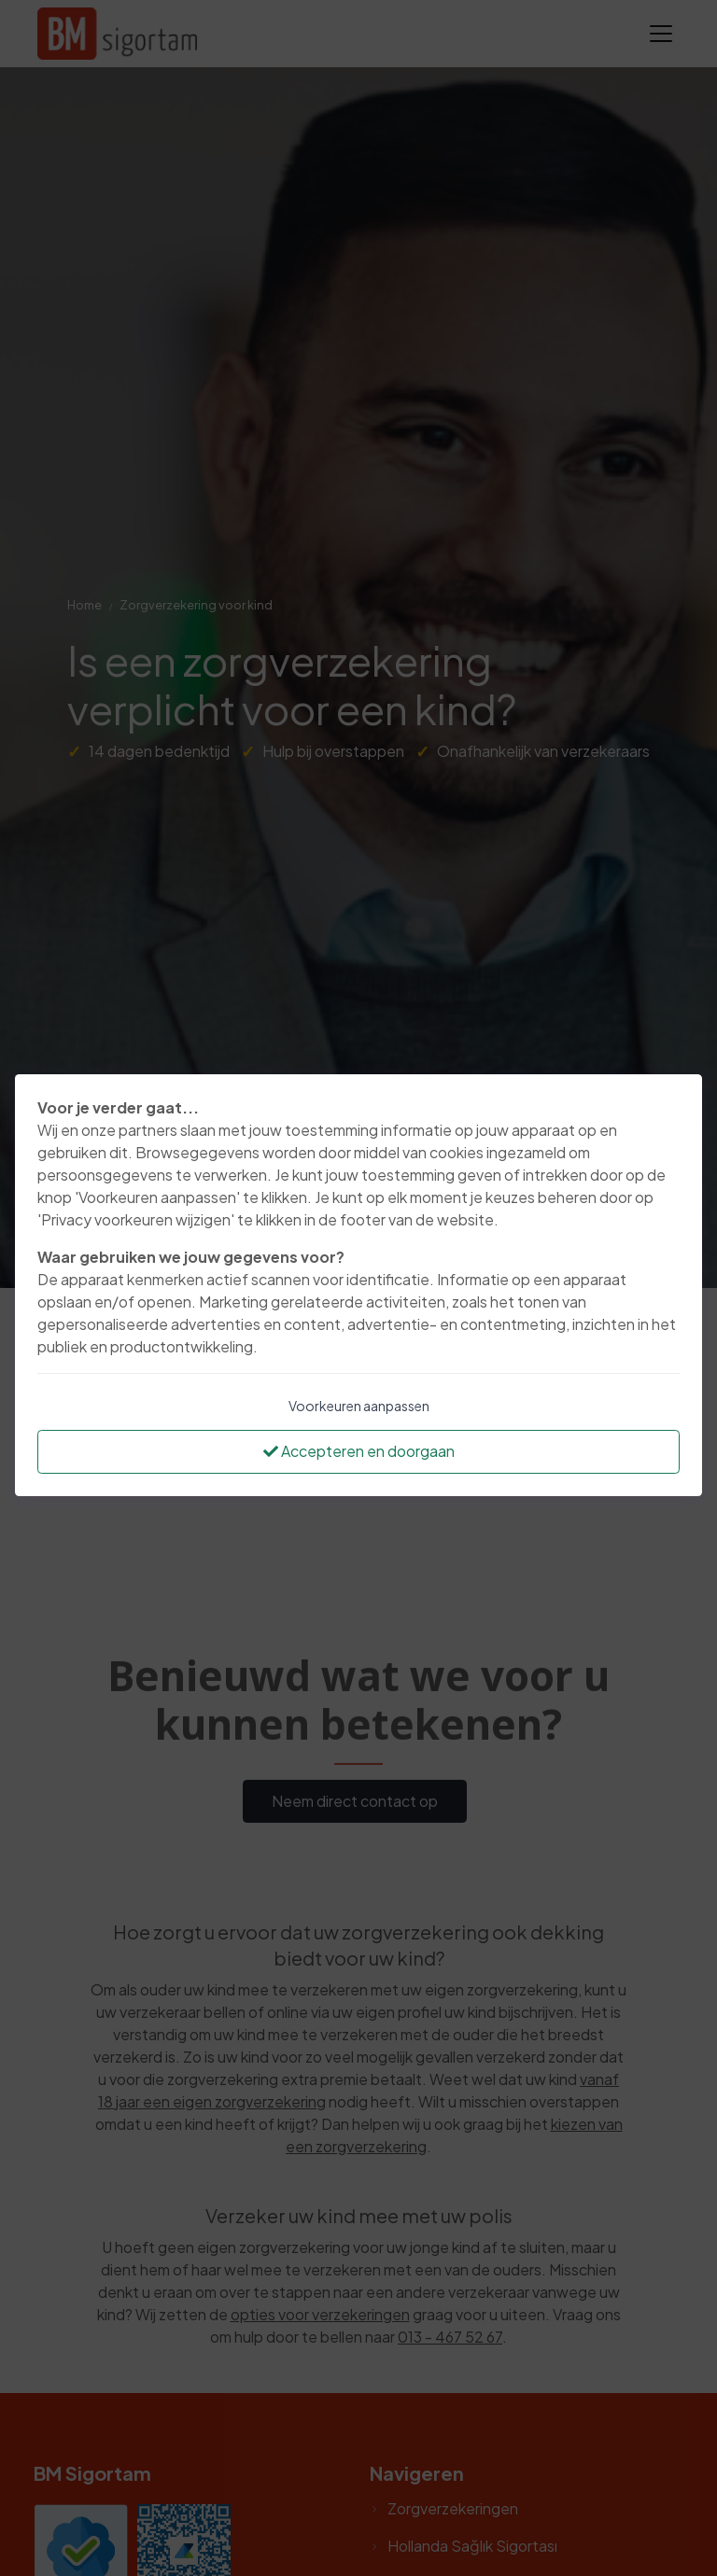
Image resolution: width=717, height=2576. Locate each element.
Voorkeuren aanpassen (358, 1405)
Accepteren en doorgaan (359, 1451)
